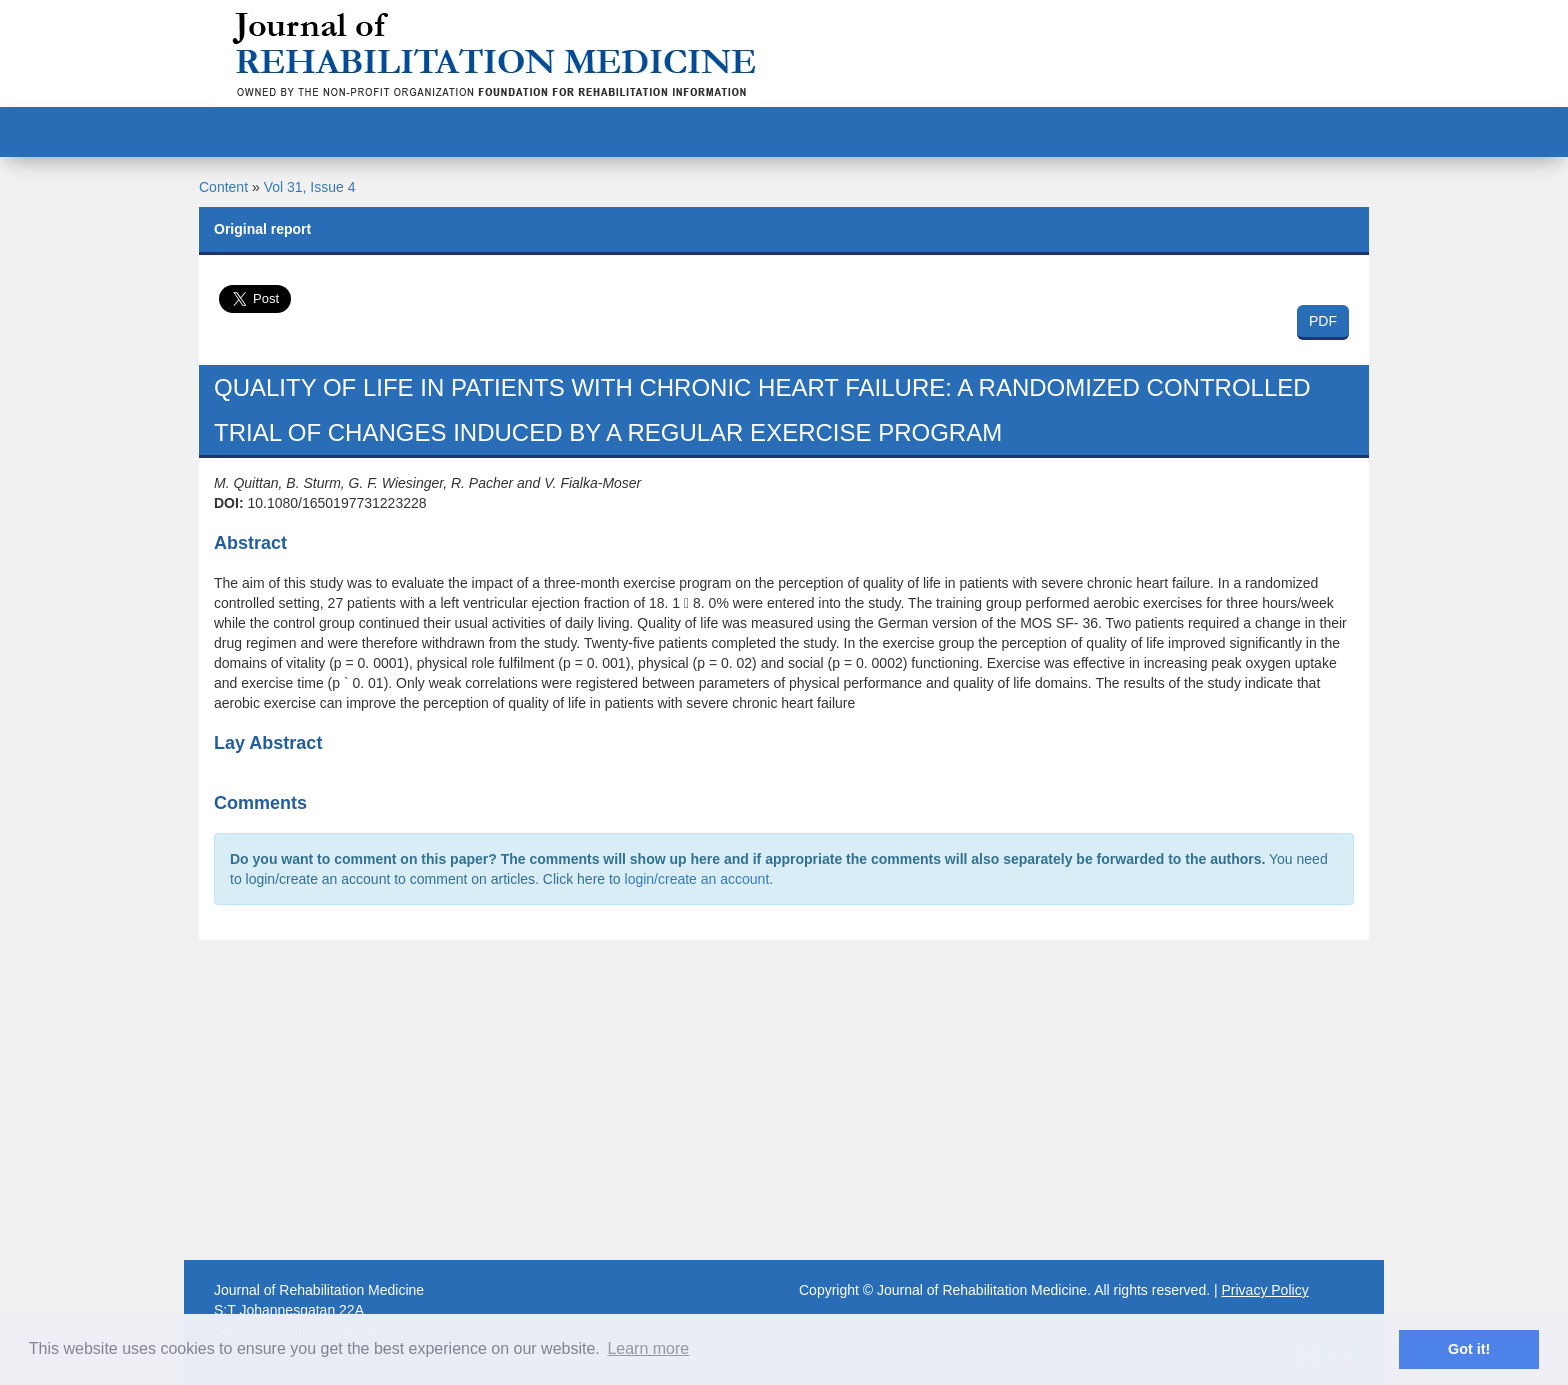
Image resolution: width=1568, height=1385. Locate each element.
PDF (1323, 321)
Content (223, 187)
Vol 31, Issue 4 (310, 187)
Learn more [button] (648, 1348)
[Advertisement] (784, 1100)
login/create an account (697, 879)
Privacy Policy (1265, 1290)
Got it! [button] (1469, 1349)
